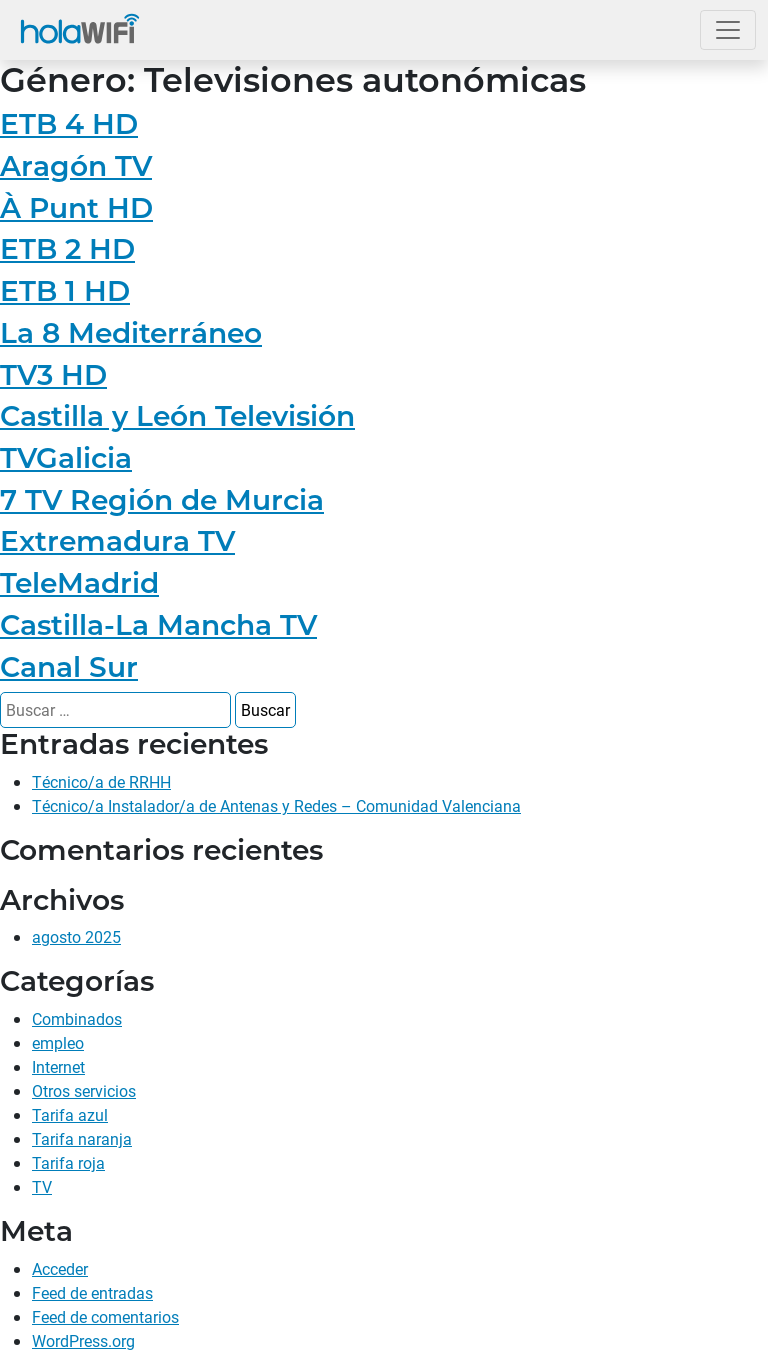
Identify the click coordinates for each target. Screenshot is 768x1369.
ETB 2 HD (67, 249)
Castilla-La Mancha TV (158, 625)
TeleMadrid (79, 583)
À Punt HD (76, 208)
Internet (58, 1066)
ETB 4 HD (69, 124)
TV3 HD (53, 375)
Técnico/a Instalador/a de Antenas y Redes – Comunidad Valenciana (276, 805)
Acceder (60, 1268)
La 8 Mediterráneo (131, 333)
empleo (58, 1042)
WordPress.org (83, 1340)
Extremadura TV (117, 541)
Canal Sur (69, 667)
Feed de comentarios (105, 1316)
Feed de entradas (92, 1292)
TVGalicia (66, 458)
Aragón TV (76, 166)
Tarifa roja (68, 1162)
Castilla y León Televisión (177, 416)
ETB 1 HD (65, 291)
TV (42, 1186)
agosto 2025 (76, 936)
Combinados (77, 1018)
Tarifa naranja (82, 1138)
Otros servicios (84, 1090)
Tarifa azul (70, 1114)
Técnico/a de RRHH (101, 781)
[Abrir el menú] (728, 30)
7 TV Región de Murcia (162, 500)
